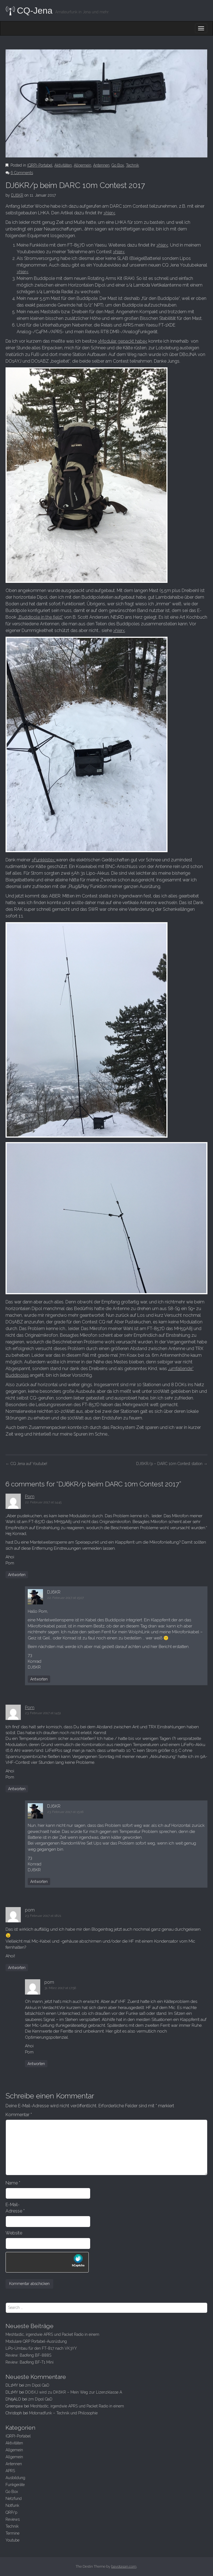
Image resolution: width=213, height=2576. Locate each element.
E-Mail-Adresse (15, 2208)
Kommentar (19, 2114)
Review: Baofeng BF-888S (28, 2355)
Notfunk (12, 2505)
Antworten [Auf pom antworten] (17, 1967)
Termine (12, 2533)
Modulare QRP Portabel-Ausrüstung (36, 2341)
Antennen (101, 165)
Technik (132, 165)
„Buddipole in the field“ (40, 617)
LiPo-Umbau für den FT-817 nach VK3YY (41, 2348)
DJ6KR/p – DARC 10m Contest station (171, 1463)
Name (13, 2183)
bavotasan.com (123, 2566)
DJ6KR (17, 195)
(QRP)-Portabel (39, 165)
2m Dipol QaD (37, 2385)
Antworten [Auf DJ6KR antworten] (39, 1679)
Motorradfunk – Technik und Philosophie (63, 2413)
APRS (10, 2471)
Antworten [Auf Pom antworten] (17, 1574)
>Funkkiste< (44, 859)
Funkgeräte (15, 2484)
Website (14, 2233)
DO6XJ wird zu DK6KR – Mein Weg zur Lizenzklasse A (73, 2392)
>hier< (109, 212)
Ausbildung (15, 2477)
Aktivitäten (63, 165)
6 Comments (22, 172)
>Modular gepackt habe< (122, 341)
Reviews (13, 2519)
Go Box (117, 165)
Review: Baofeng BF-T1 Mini (30, 2362)
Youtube (12, 2540)
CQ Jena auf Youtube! (26, 1463)
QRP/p (11, 2512)
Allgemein (82, 165)
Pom (29, 1496)
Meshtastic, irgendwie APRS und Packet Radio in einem (52, 2334)
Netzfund (14, 2498)
